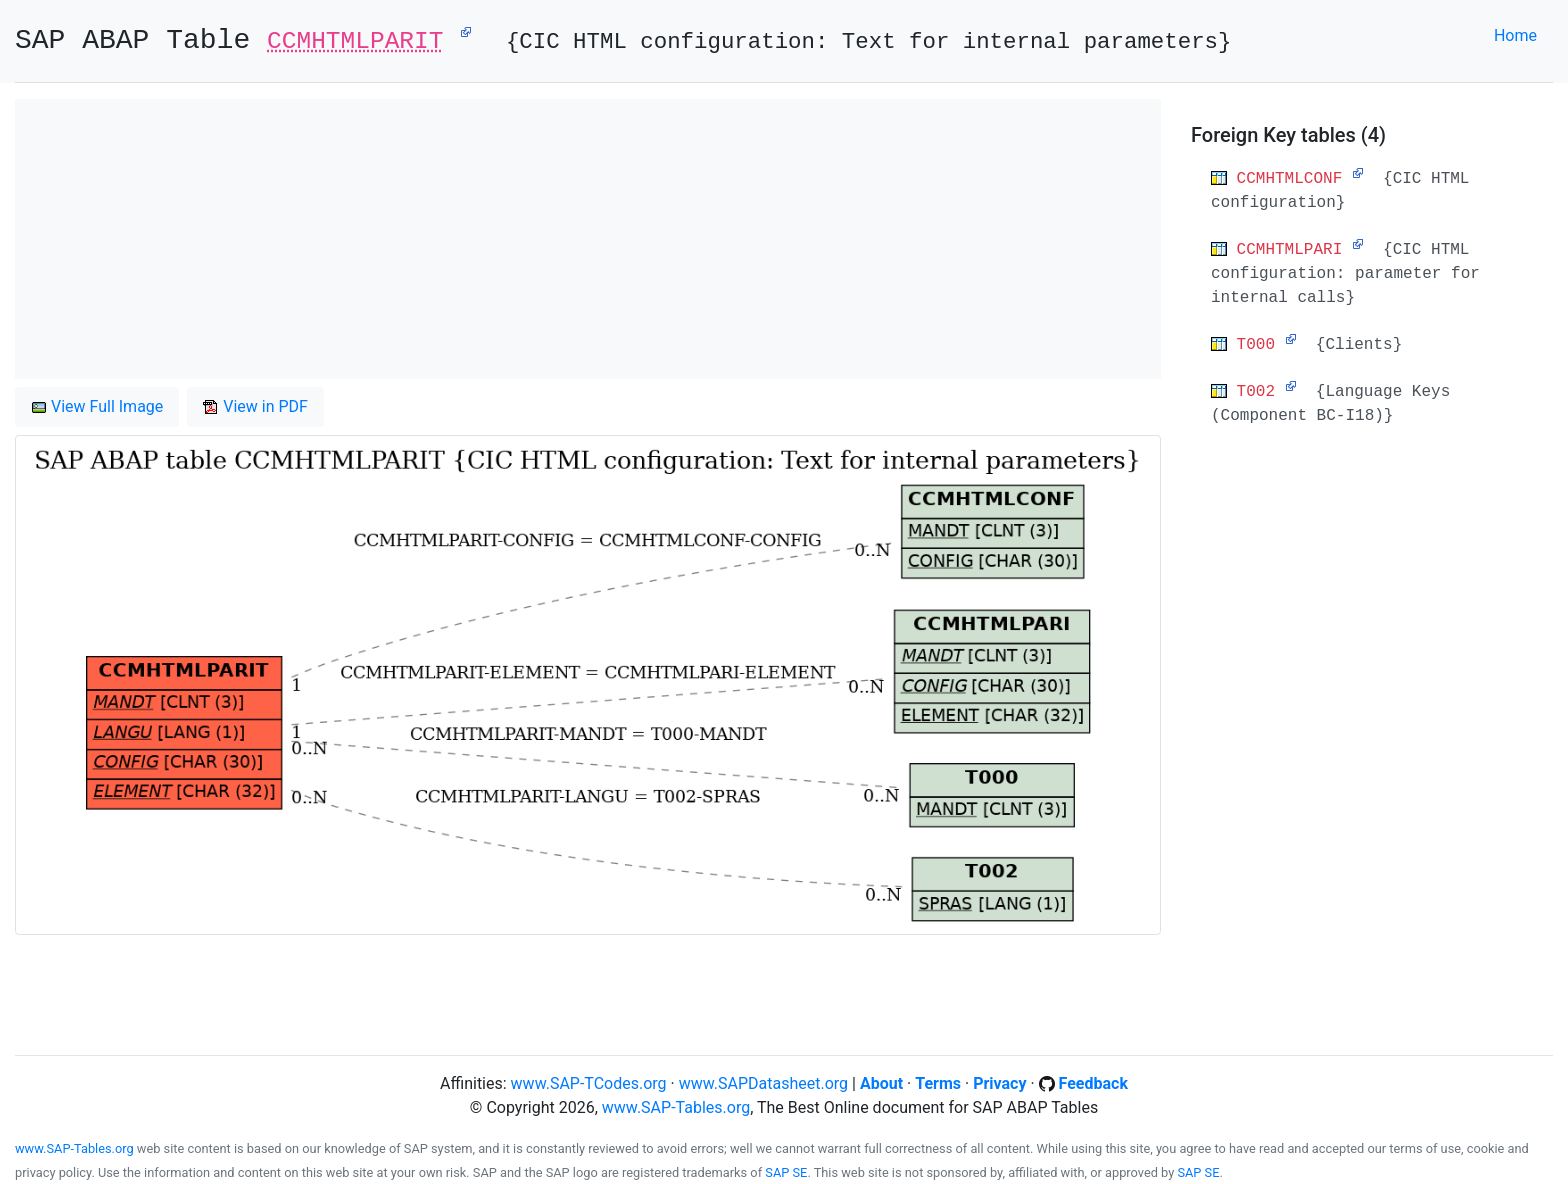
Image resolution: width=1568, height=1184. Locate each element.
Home (1515, 35)
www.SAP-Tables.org (676, 1107)
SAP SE (786, 1172)
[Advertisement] (588, 239)
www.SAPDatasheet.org (763, 1083)
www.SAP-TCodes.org (589, 1083)
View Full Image (97, 406)
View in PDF (255, 406)
